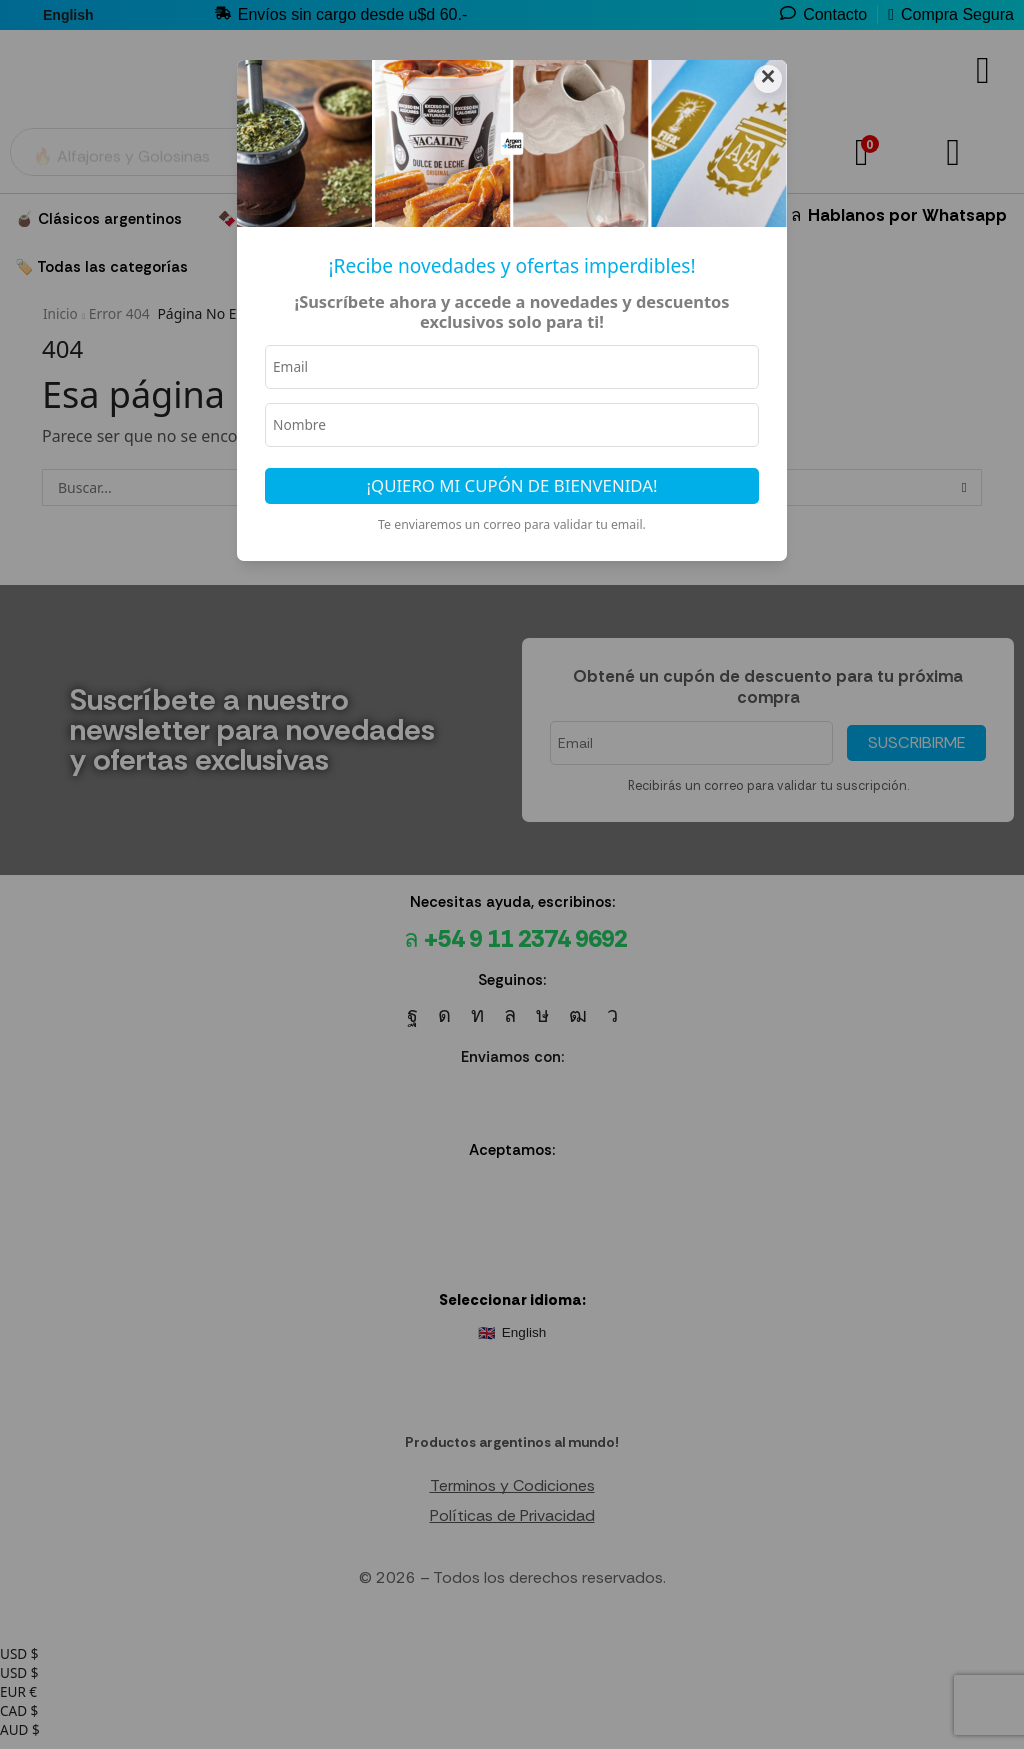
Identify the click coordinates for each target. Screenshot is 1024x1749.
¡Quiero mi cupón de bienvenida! (512, 488)
